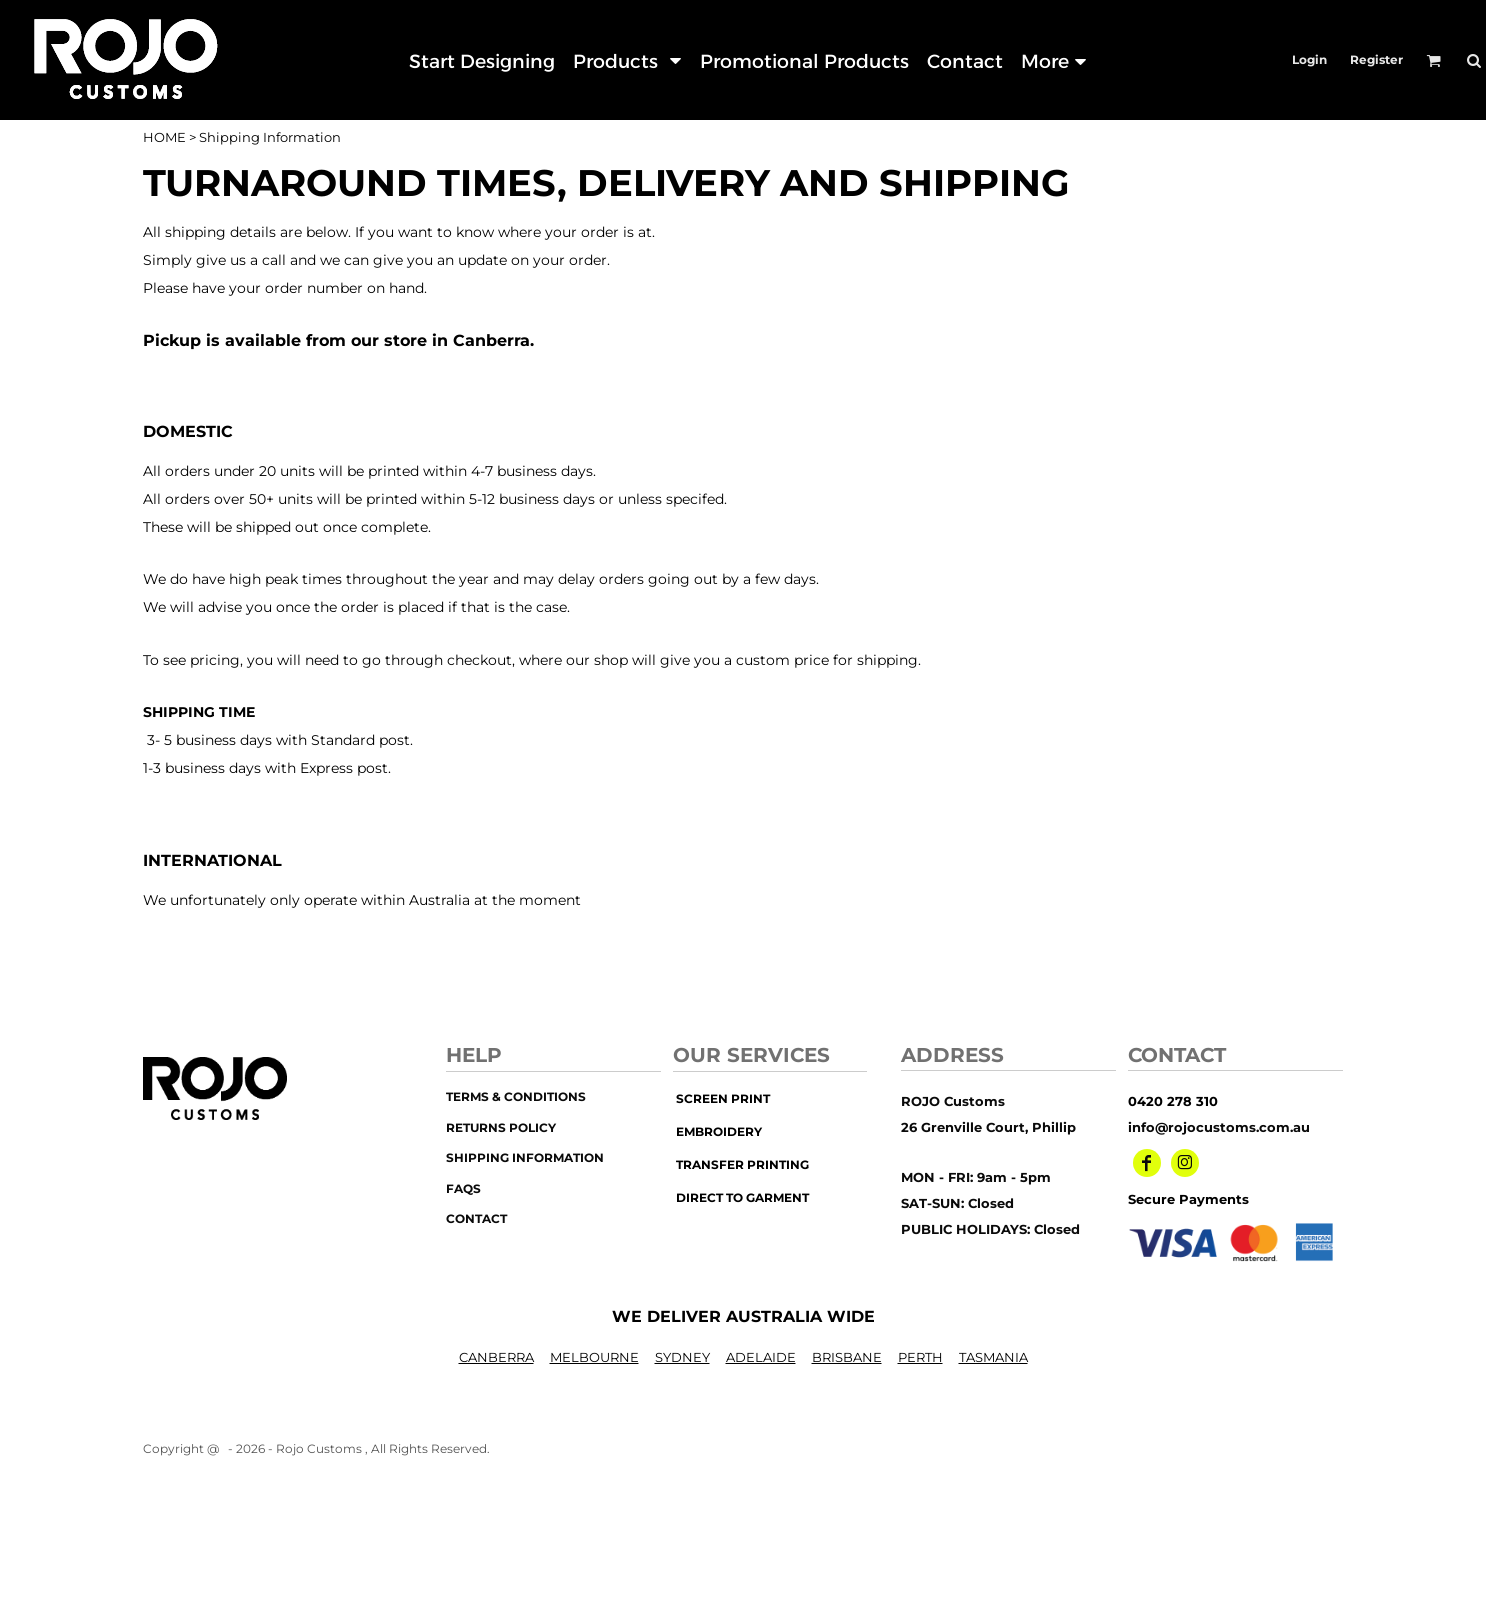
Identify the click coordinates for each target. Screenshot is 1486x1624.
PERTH (920, 1357)
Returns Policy (501, 1127)
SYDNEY (682, 1357)
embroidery (719, 1131)
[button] (627, 60)
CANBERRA (496, 1357)
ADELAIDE (761, 1357)
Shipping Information (525, 1157)
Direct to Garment (742, 1197)
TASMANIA (993, 1357)
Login (1309, 59)
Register (1376, 59)
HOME (164, 137)
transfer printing (742, 1164)
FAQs (463, 1188)
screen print (723, 1098)
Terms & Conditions (516, 1096)
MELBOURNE (594, 1357)
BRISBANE (847, 1357)
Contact (476, 1218)
